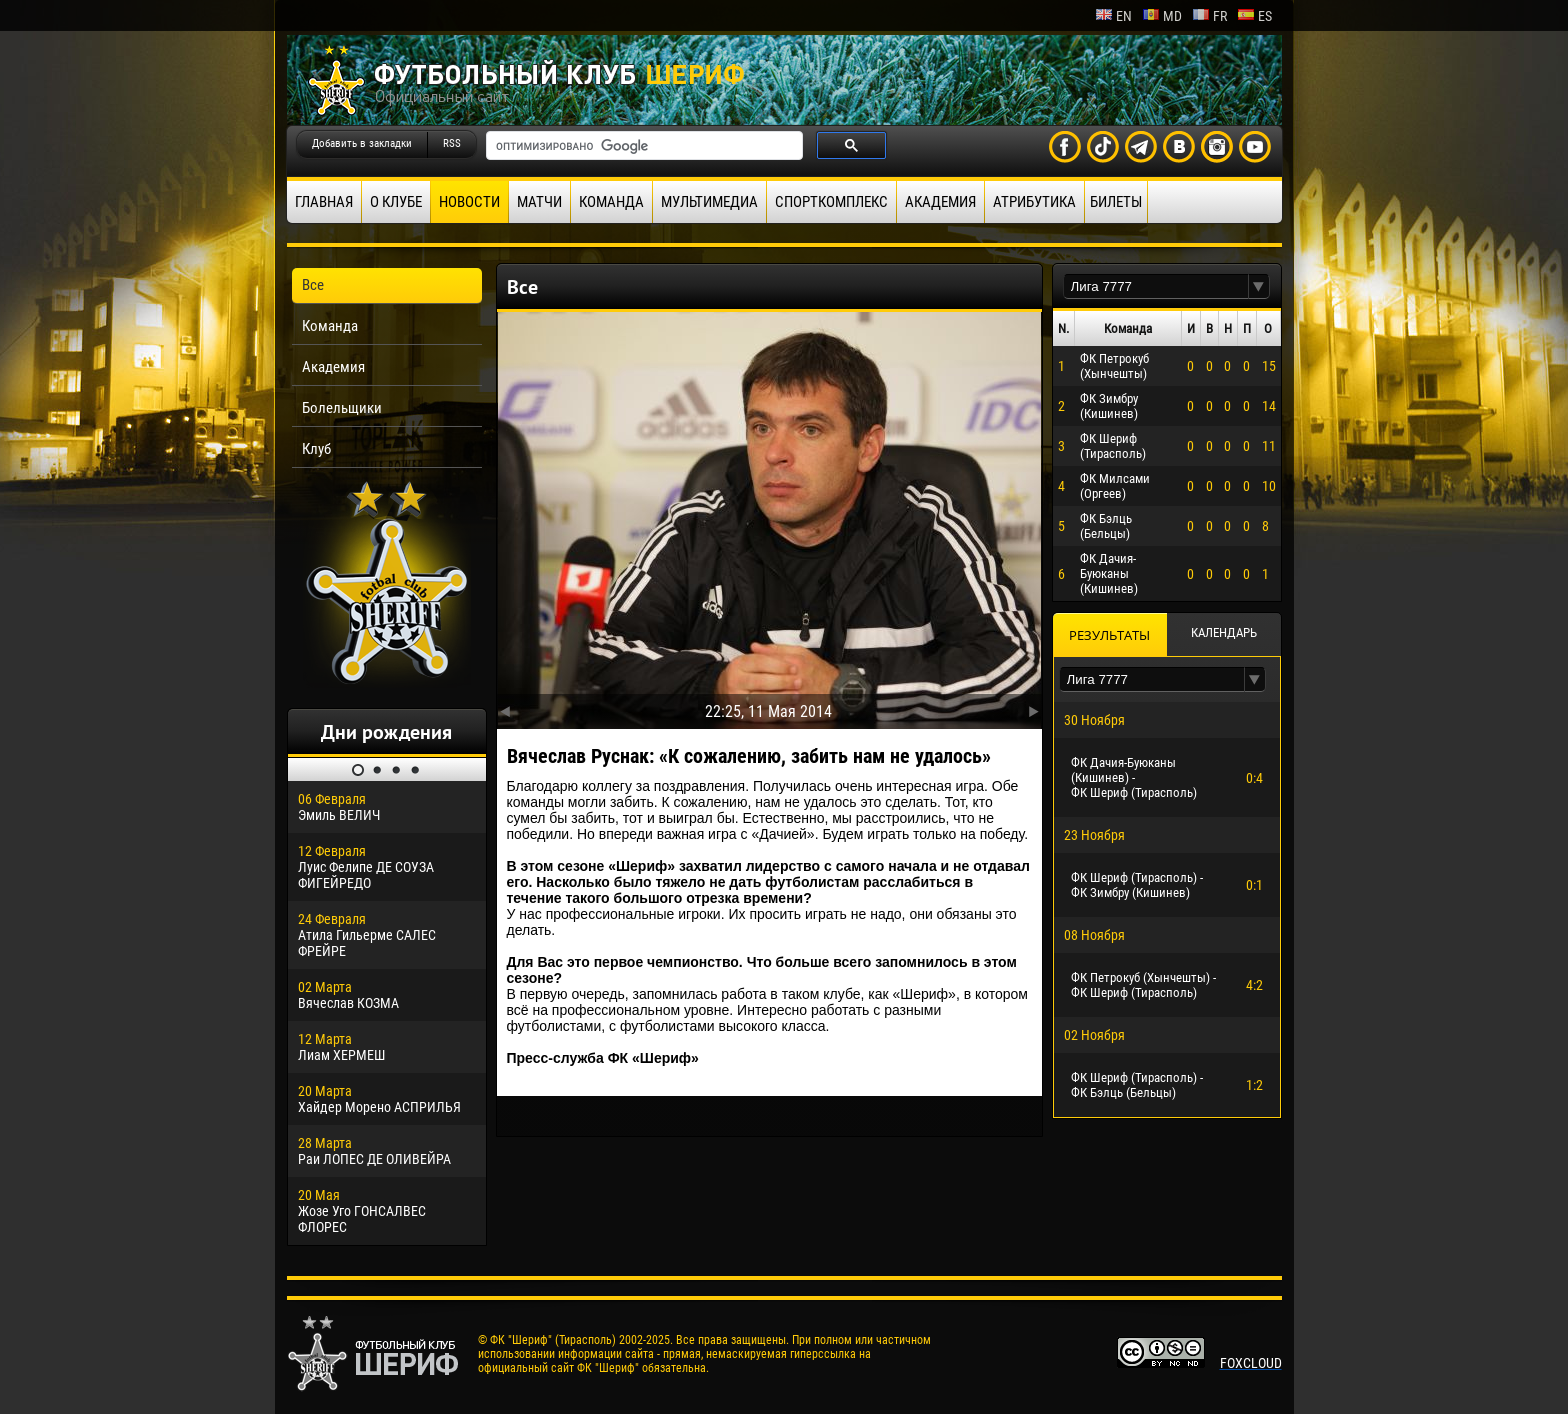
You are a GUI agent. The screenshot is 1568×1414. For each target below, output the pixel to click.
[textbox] (1156, 286)
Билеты (1116, 202)
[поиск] (642, 146)
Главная (324, 202)
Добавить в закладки (362, 143)
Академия (940, 202)
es (1254, 16)
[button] (1259, 286)
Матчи (539, 202)
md (1162, 16)
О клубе (396, 202)
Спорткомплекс (831, 202)
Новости (469, 202)
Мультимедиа (709, 202)
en (1113, 16)
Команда (611, 202)
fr (1209, 16)
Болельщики (342, 408)
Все (313, 285)
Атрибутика (1034, 202)
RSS (452, 143)
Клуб (316, 449)
